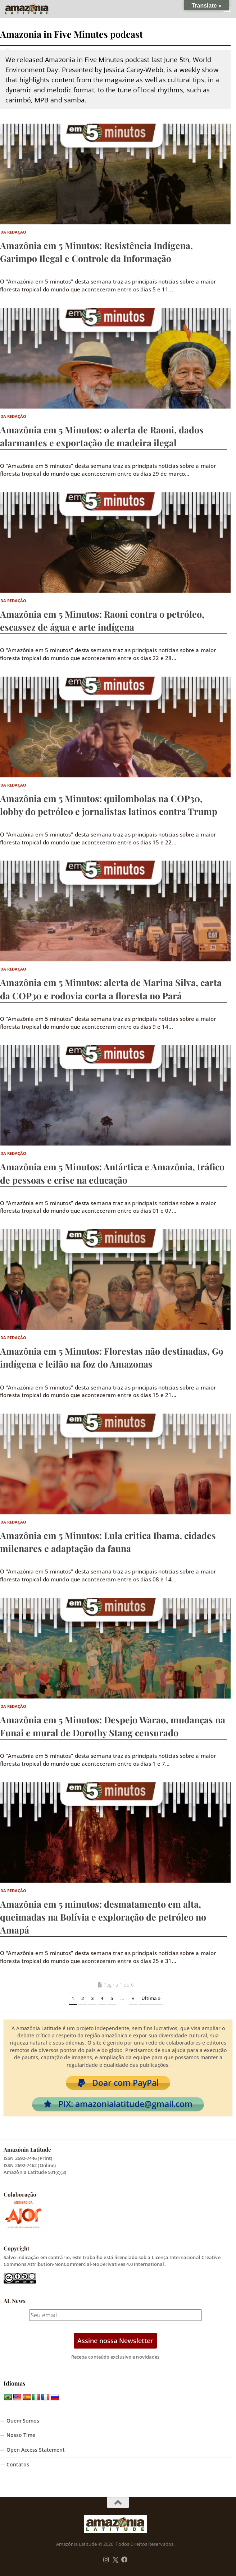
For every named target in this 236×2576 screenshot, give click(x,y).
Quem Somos (22, 2421)
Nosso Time (20, 2435)
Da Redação (13, 232)
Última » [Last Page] (150, 1998)
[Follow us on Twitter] (115, 2560)
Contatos (17, 2464)
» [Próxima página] (133, 1998)
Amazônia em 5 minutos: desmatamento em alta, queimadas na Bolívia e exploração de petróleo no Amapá (103, 1917)
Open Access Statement (35, 2450)
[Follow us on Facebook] (124, 2560)
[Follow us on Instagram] (106, 2560)
